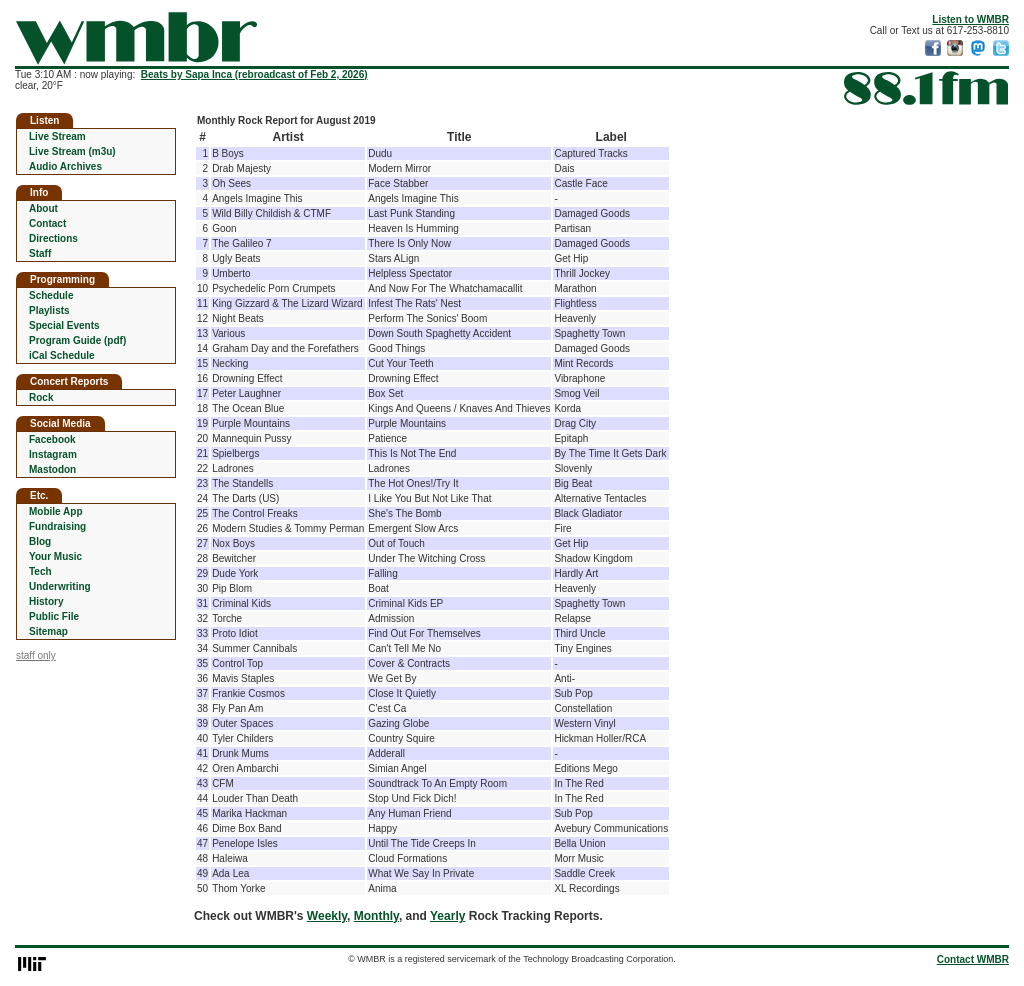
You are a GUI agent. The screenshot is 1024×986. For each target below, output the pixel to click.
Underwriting (60, 586)
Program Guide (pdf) (77, 340)
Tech (40, 571)
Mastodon (52, 469)
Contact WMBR (973, 959)
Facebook (52, 439)
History (46, 601)
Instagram (53, 454)
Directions (53, 238)
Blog (40, 541)
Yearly (447, 916)
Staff (40, 253)
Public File (54, 616)
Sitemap (48, 631)
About (43, 208)
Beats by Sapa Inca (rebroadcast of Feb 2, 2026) (254, 74)
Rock (41, 397)
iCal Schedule (62, 355)
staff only (36, 655)
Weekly (327, 916)
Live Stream (57, 136)
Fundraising (57, 526)
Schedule (51, 295)
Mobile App (56, 511)
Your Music (55, 556)
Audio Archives (65, 166)
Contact (47, 223)
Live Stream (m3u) (72, 151)
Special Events (64, 325)
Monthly (376, 916)
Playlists (49, 310)
